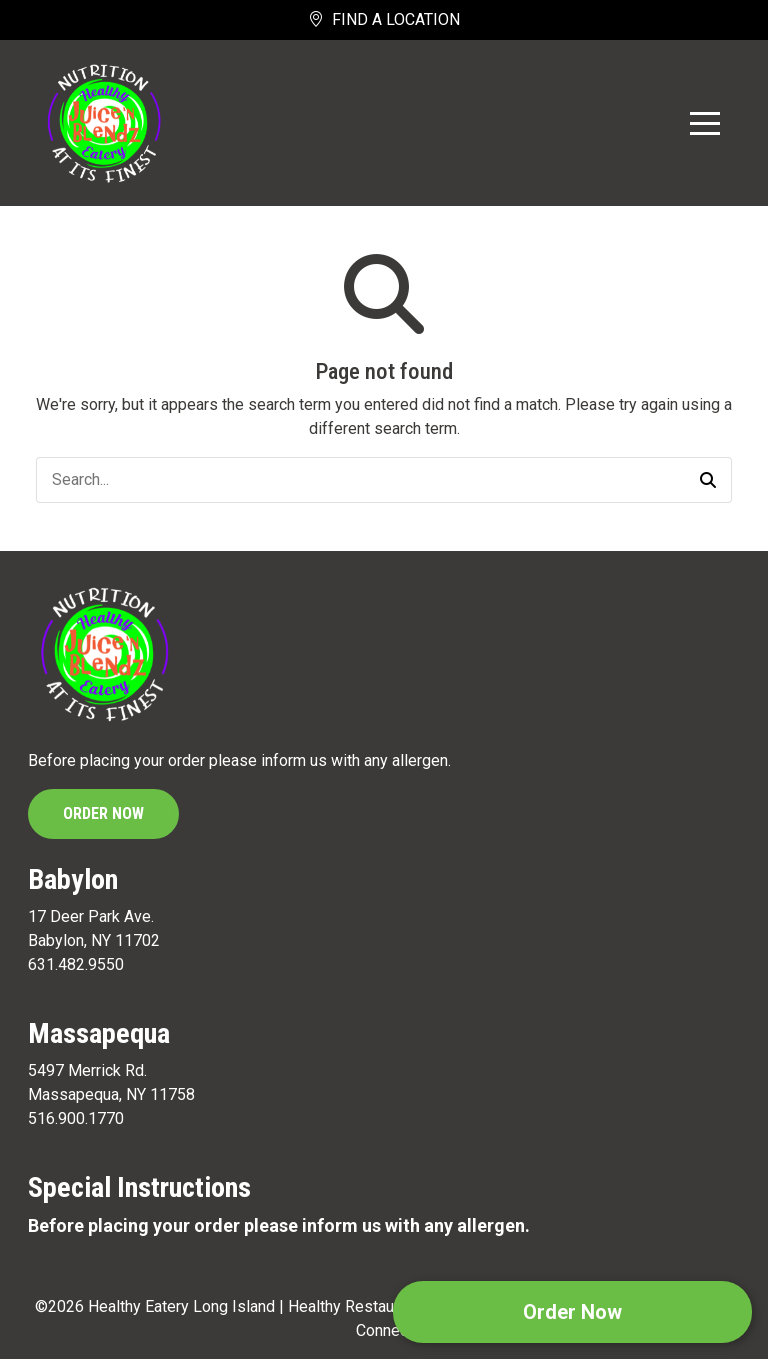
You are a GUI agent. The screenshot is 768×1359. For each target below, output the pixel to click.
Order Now (103, 813)
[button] (708, 480)
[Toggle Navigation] (705, 123)
